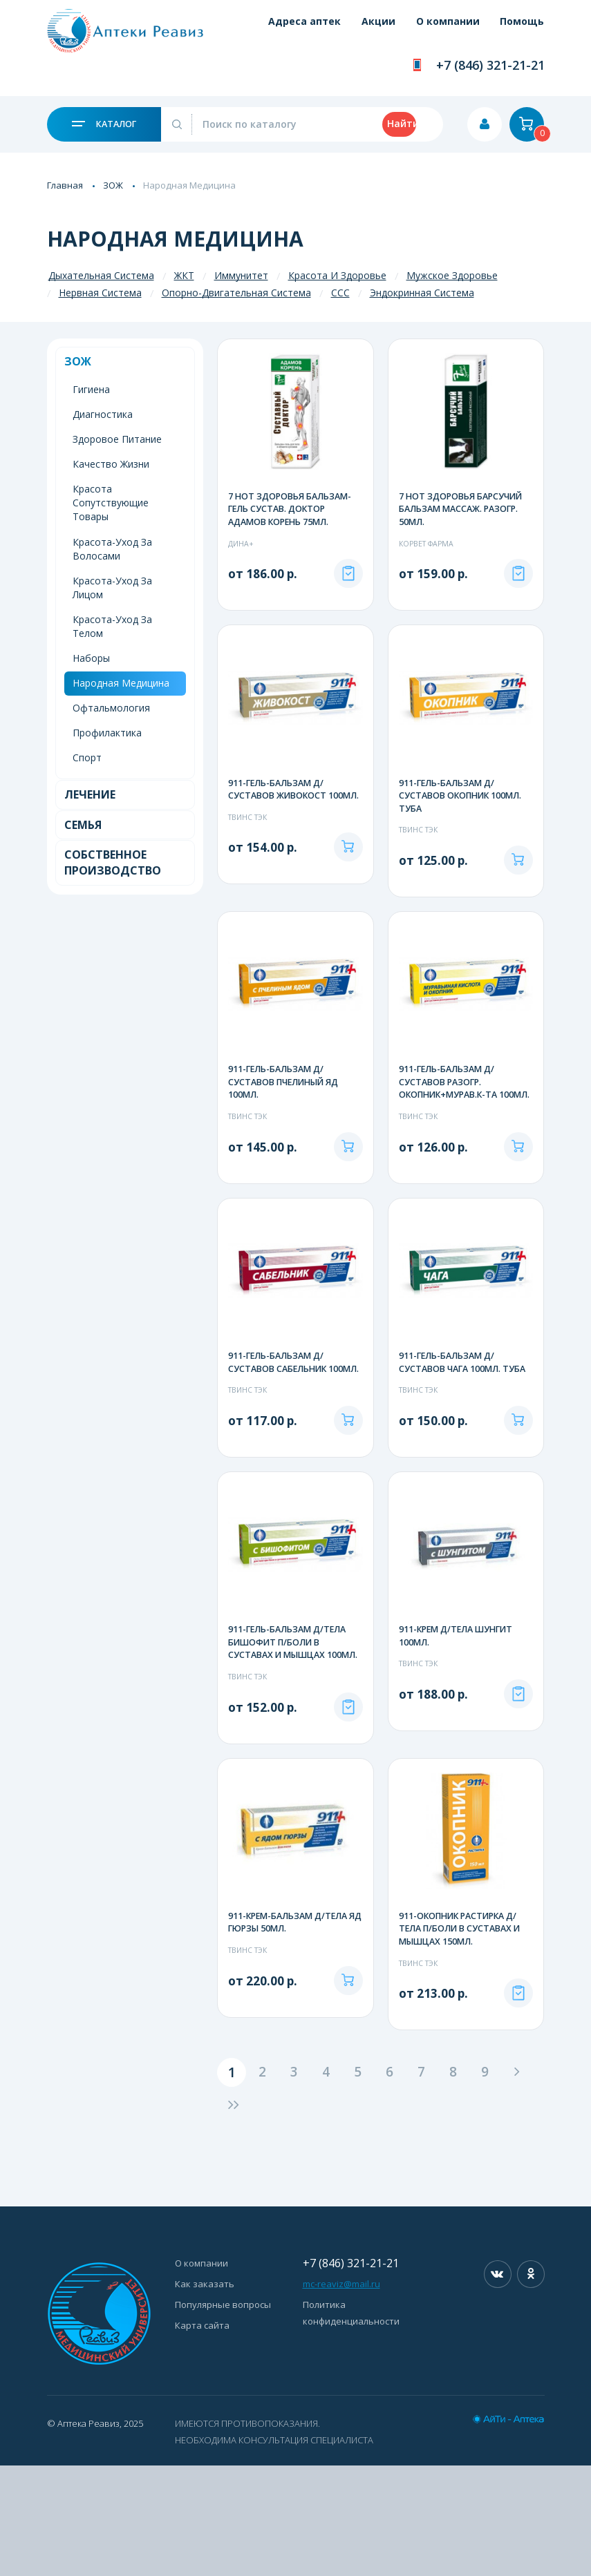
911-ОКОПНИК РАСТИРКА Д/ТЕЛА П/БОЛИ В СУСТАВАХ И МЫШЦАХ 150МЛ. (462, 2023)
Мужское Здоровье (452, 275)
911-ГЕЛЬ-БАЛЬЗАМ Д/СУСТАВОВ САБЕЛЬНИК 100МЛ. (279, 1418)
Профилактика (107, 732)
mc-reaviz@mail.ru (341, 2394)
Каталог (104, 124)
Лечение (89, 794)
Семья (83, 824)
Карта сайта (202, 2436)
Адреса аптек (274, 29)
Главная (65, 185)
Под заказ (348, 589)
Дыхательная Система (101, 275)
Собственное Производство (112, 862)
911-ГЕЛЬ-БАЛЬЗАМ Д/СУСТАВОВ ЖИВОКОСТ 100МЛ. (278, 812)
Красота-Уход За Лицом (112, 587)
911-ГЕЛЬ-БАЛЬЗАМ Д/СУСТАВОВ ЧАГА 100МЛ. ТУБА (465, 1412)
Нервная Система (100, 292)
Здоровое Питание (117, 439)
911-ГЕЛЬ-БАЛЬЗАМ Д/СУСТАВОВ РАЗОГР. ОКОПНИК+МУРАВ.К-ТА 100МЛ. (451, 1122)
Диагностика (103, 414)
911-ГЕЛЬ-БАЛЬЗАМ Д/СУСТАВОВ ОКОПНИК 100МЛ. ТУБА (463, 812)
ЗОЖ (113, 185)
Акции (358, 29)
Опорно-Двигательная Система (236, 292)
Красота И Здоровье (337, 275)
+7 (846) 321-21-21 (490, 65)
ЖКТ (184, 275)
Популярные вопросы (223, 2415)
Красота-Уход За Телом (112, 626)
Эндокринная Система (422, 292)
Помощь (522, 29)
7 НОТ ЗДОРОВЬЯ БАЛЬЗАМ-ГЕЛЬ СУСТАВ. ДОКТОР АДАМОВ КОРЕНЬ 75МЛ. (292, 510)
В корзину (348, 892)
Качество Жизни (111, 463)
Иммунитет (241, 275)
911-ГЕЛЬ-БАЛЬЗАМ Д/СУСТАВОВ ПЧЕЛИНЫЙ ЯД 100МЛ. (286, 1115)
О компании (437, 29)
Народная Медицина (121, 682)
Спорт (87, 757)
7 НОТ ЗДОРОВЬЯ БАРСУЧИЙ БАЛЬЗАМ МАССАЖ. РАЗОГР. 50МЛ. (463, 510)
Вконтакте (498, 2384)
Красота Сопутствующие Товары (111, 502)
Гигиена (91, 389)
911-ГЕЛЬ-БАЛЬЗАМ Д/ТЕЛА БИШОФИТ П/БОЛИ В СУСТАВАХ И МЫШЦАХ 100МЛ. (290, 1728)
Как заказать (204, 2394)
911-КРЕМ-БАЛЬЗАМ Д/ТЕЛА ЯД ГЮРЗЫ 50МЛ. (291, 2017)
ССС (340, 292)
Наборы (91, 658)
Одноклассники (531, 2384)
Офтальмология (111, 707)
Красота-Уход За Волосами (112, 548)
